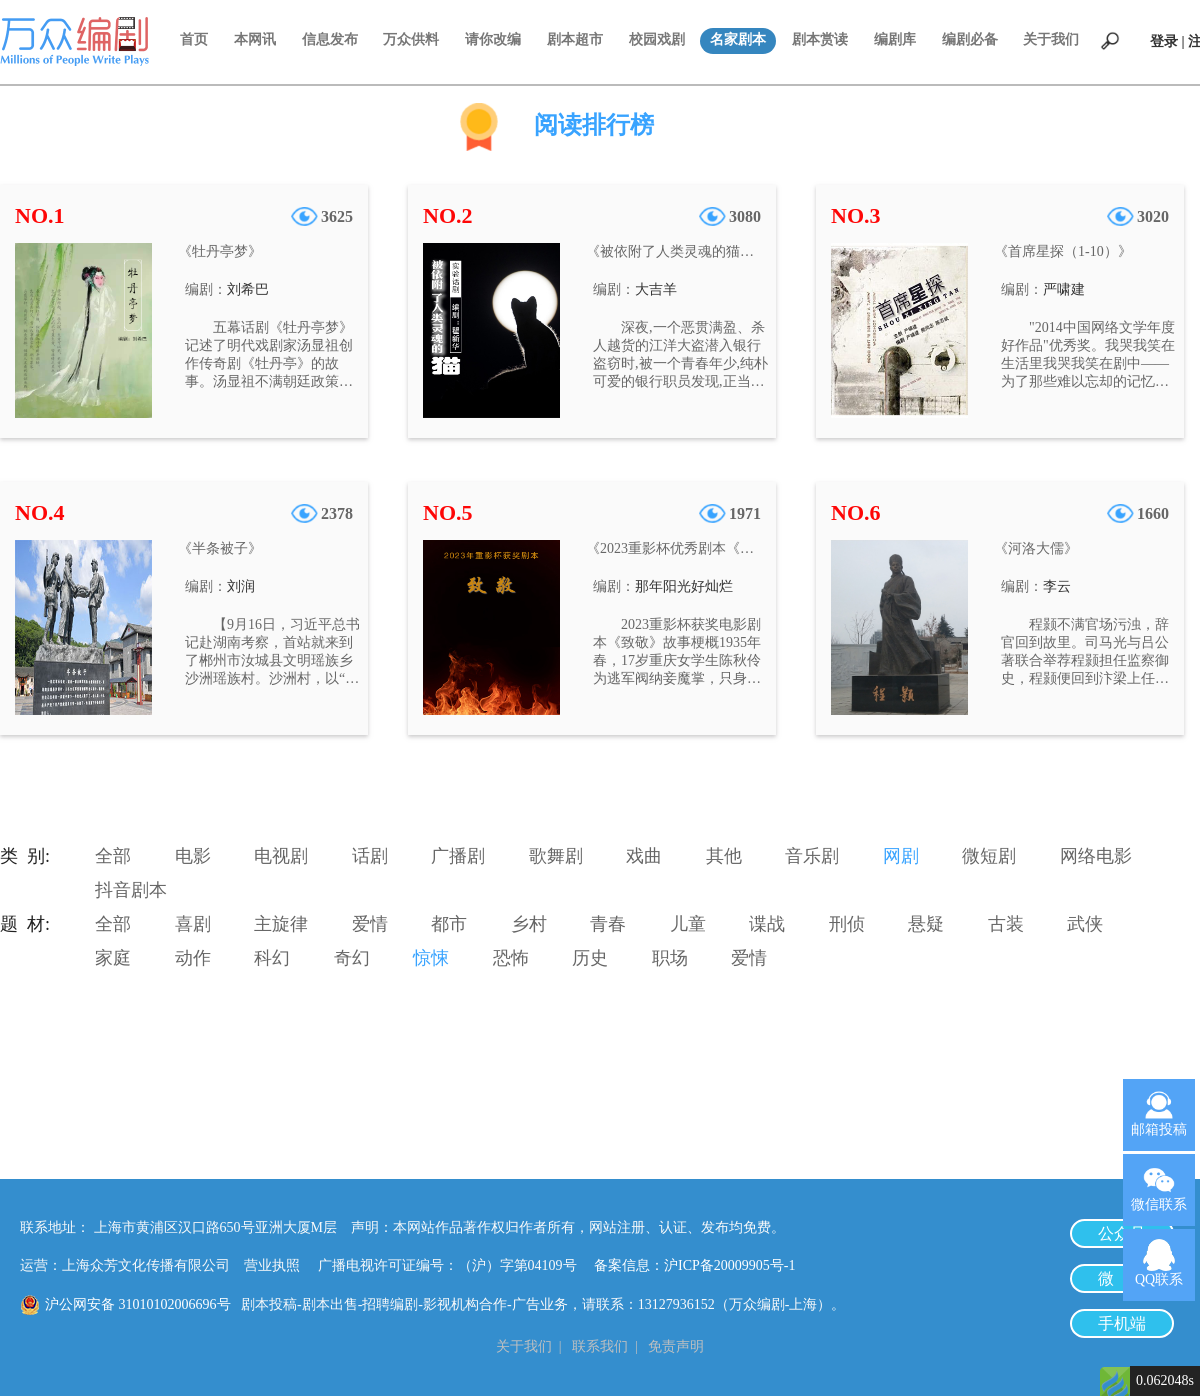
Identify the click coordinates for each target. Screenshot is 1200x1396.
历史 (590, 958)
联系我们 (600, 1346)
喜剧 (193, 924)
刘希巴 (248, 289)
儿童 (688, 924)
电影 (193, 856)
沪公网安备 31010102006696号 (138, 1304)
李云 (1057, 586)
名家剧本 (738, 39)
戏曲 (644, 856)
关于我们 (1051, 39)
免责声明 (676, 1346)
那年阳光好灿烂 (684, 586)
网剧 (901, 856)
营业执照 (272, 1265)
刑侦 (847, 924)
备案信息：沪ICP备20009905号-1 (694, 1265)
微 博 (1122, 1278)
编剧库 (895, 39)
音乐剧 (812, 856)
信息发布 (330, 39)
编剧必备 (970, 39)
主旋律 (281, 924)
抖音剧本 (131, 890)
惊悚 (431, 958)
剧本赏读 (820, 39)
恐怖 (511, 958)
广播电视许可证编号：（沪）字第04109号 (454, 1265)
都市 (449, 924)
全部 (113, 856)
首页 (194, 39)
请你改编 (493, 39)
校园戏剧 (657, 39)
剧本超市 (575, 39)
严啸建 (1064, 289)
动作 (193, 958)
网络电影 (1096, 856)
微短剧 (989, 856)
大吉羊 (656, 289)
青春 (608, 924)
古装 (1006, 924)
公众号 (1122, 1233)
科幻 (272, 958)
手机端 (1122, 1323)
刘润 (241, 586)
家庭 (113, 958)
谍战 (767, 924)
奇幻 (352, 958)
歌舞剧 (556, 856)
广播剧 (458, 856)
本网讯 (255, 39)
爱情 (370, 924)
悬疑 (926, 924)
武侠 (1085, 924)
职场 (670, 958)
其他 (724, 856)
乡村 (529, 924)
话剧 (370, 856)
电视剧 (281, 856)
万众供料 (411, 39)
